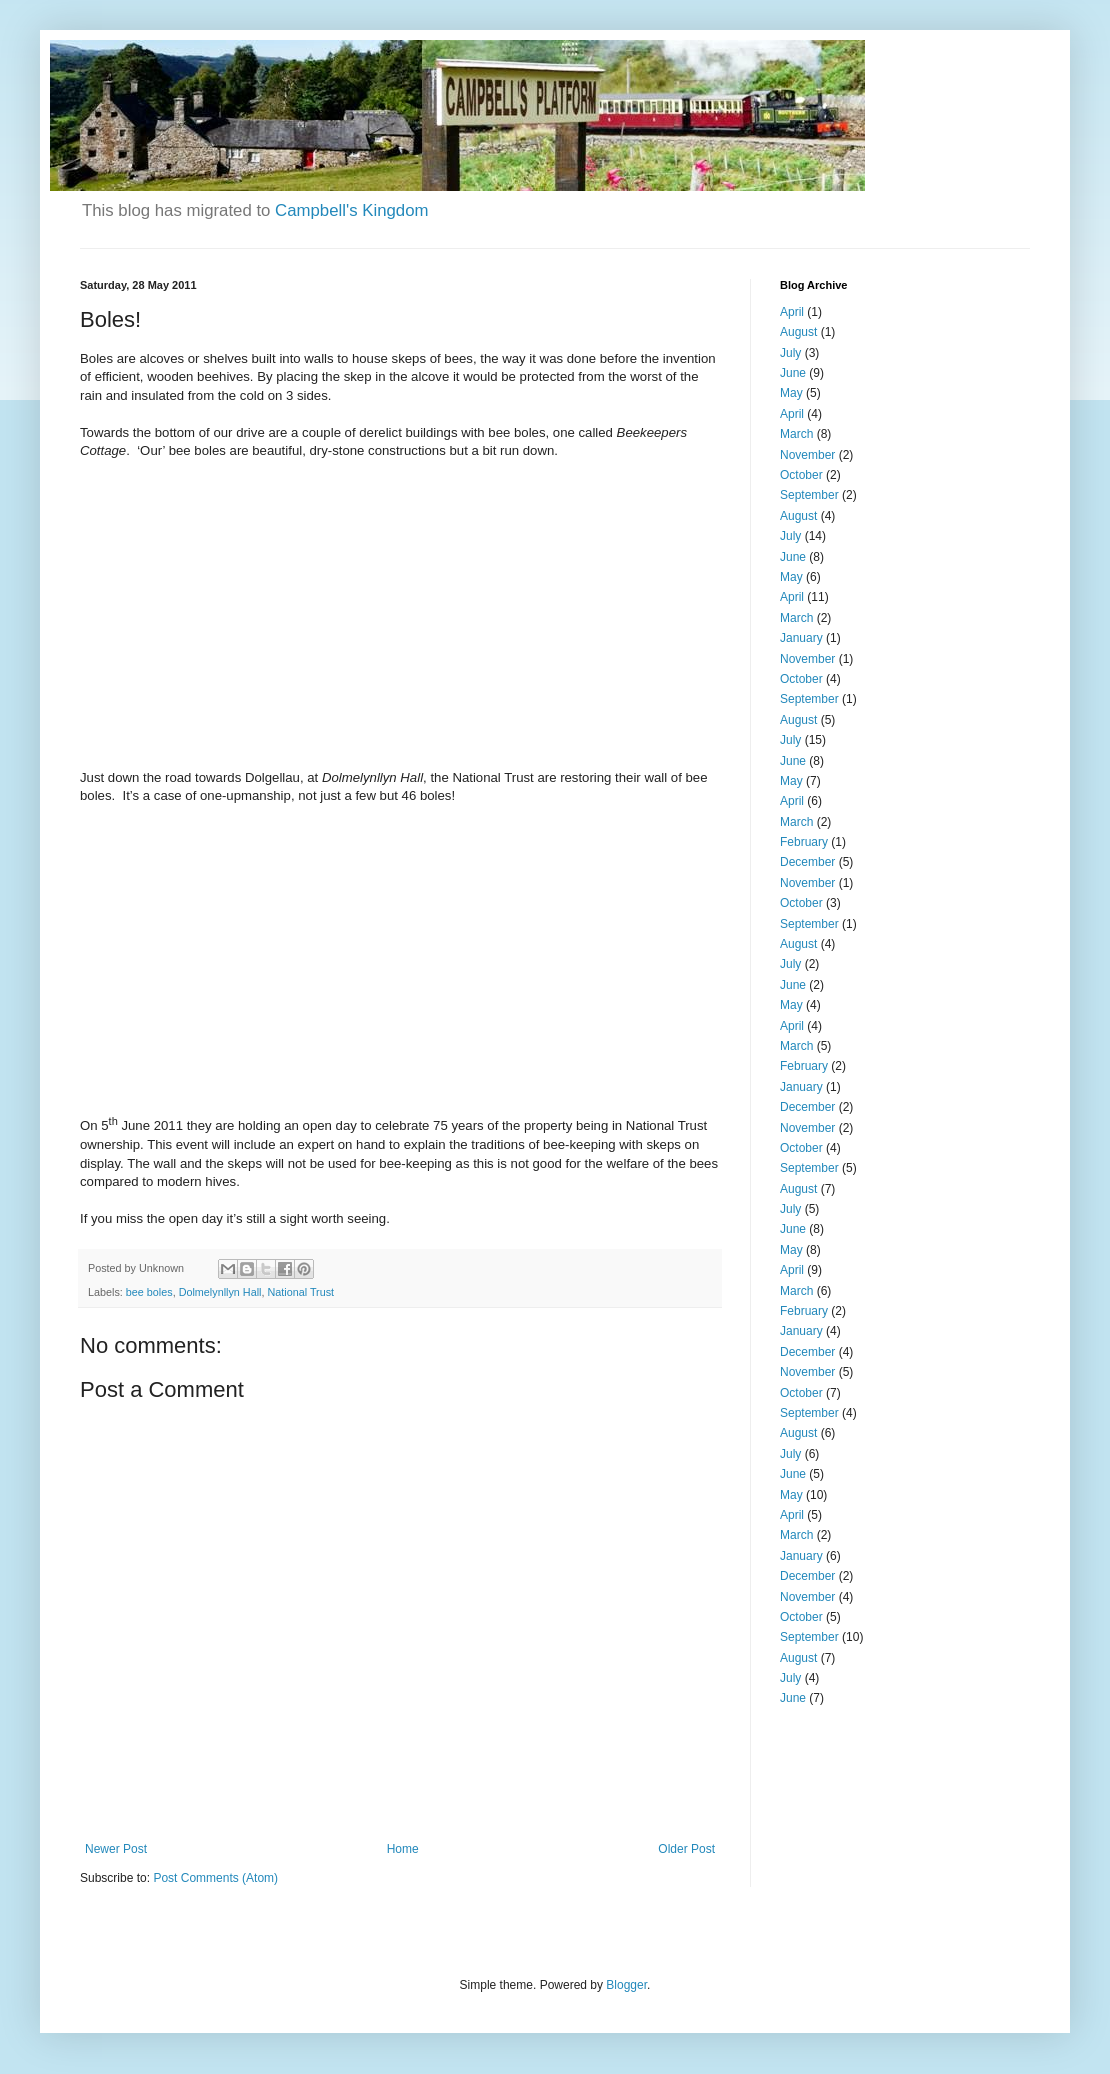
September (809, 495)
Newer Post (116, 1849)
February (804, 842)
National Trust (300, 1292)
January (801, 638)
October (801, 475)
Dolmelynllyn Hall (220, 1292)
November (807, 455)
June (793, 373)
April (792, 312)
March (796, 434)
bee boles (149, 1292)
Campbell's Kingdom (351, 210)
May (791, 393)
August (798, 332)
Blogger (626, 1985)
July (790, 353)
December (807, 862)
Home (403, 1849)
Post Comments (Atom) (215, 1878)
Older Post (686, 1849)
